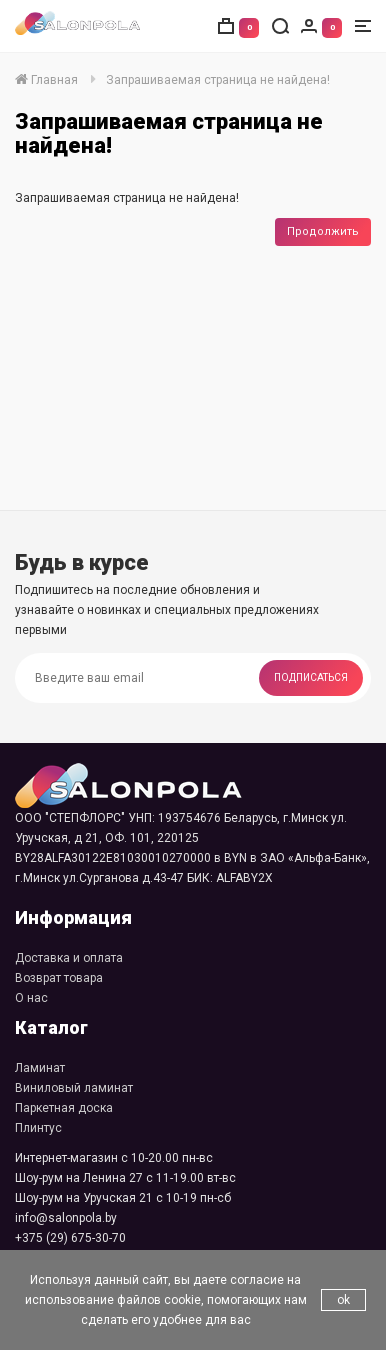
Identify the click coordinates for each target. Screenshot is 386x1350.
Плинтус (38, 1128)
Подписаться (311, 677)
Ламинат (40, 1068)
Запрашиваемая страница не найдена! (218, 80)
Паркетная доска (64, 1108)
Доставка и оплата (69, 958)
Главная (46, 80)
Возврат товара (59, 978)
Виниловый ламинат (74, 1088)
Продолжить (323, 231)
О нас (31, 998)
